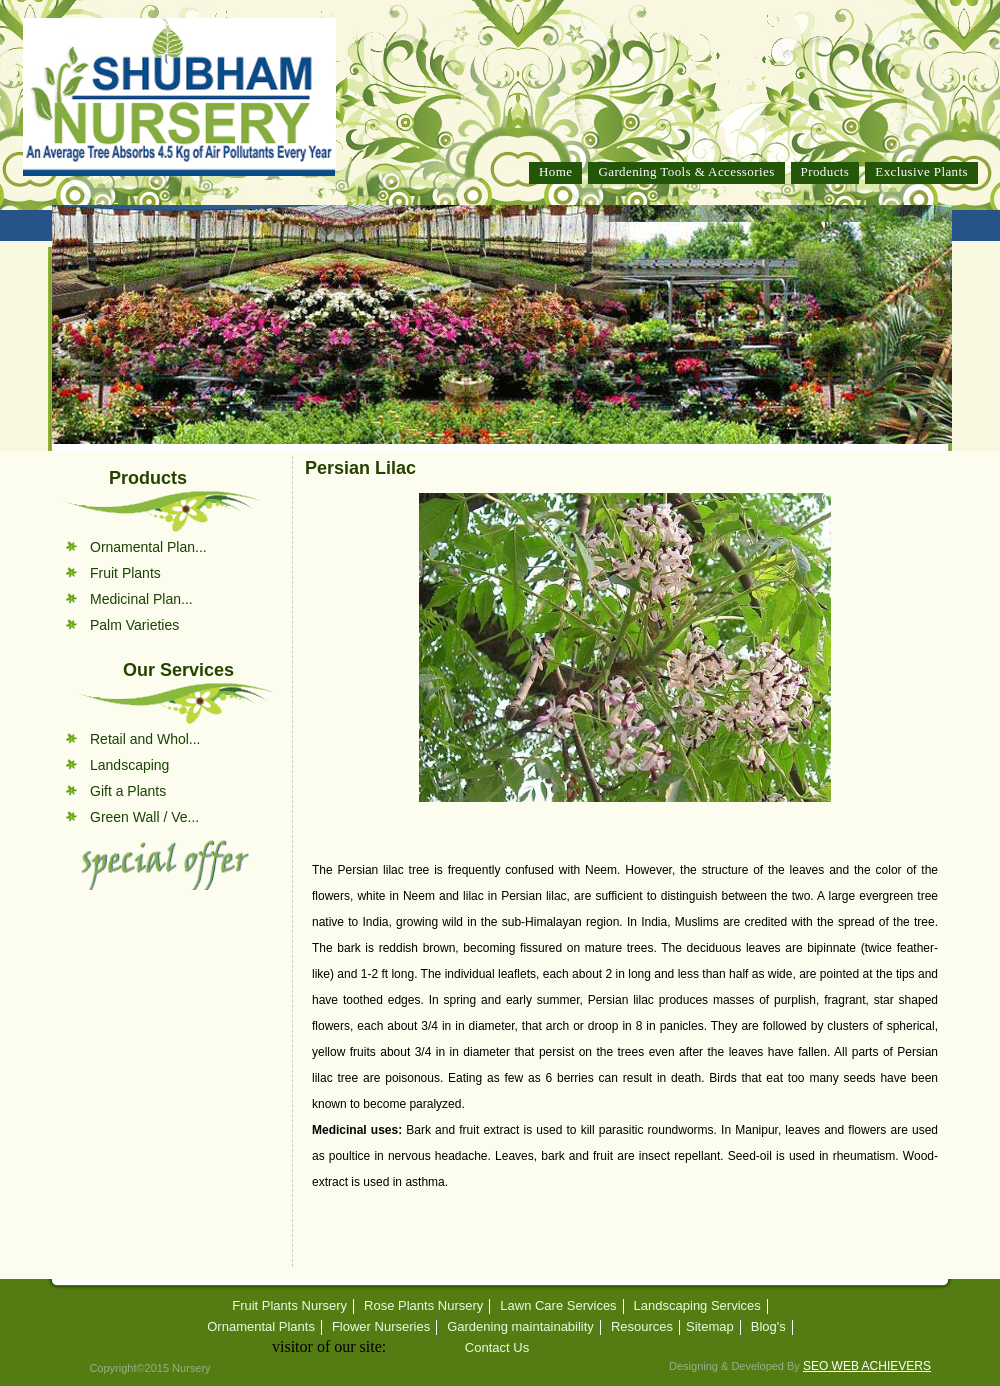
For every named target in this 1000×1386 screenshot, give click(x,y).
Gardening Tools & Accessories (686, 171)
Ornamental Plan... (148, 547)
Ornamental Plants (261, 1327)
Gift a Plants (128, 791)
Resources (642, 1327)
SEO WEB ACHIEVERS (867, 1366)
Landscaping (129, 765)
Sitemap (710, 1327)
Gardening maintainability (520, 1327)
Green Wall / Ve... (144, 817)
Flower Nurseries (381, 1327)
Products (825, 171)
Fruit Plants (125, 573)
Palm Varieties (134, 625)
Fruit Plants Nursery (289, 1306)
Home (555, 171)
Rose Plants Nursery (423, 1306)
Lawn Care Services (558, 1306)
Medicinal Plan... (141, 599)
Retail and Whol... (145, 739)
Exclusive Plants (921, 171)
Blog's (768, 1327)
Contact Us (497, 1348)
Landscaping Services (697, 1306)
